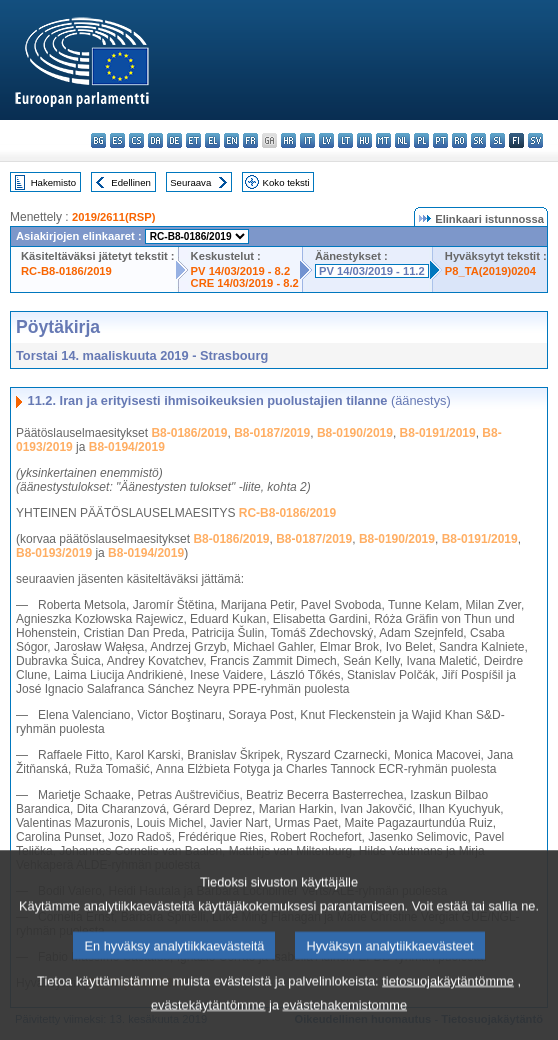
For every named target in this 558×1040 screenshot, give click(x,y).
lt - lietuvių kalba (345, 140)
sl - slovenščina (497, 140)
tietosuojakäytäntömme (448, 1006)
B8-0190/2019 (355, 433)
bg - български (98, 140)
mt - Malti (383, 140)
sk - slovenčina (478, 140)
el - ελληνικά (212, 140)
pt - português (440, 140)
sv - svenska (535, 140)
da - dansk (155, 140)
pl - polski (421, 140)
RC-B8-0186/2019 (66, 271)
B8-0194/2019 (127, 447)
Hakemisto (53, 182)
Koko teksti (286, 182)
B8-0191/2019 (438, 433)
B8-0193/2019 (54, 553)
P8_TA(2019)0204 (490, 271)
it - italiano (307, 140)
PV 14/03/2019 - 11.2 (372, 271)
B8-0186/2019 (189, 433)
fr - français (250, 140)
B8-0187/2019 (272, 433)
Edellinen (130, 182)
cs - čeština (136, 140)
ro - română (459, 140)
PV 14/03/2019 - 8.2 (241, 271)
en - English (231, 140)
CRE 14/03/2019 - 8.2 (245, 283)
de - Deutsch (174, 140)
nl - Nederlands (402, 140)
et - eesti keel (193, 140)
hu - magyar (364, 140)
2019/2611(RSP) (113, 217)
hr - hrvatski (288, 140)
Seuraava (190, 182)
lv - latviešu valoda (326, 140)
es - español (117, 140)
